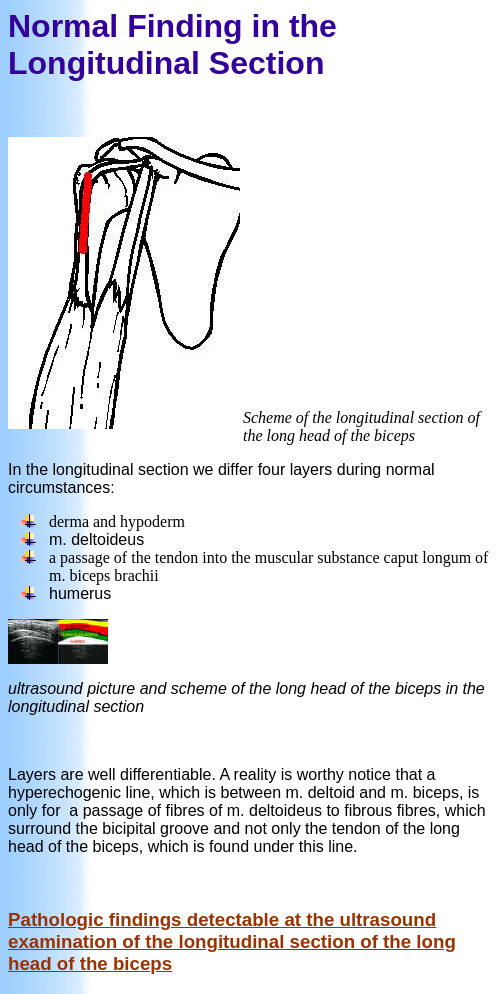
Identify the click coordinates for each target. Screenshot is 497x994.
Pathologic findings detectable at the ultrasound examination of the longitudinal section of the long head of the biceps (232, 941)
